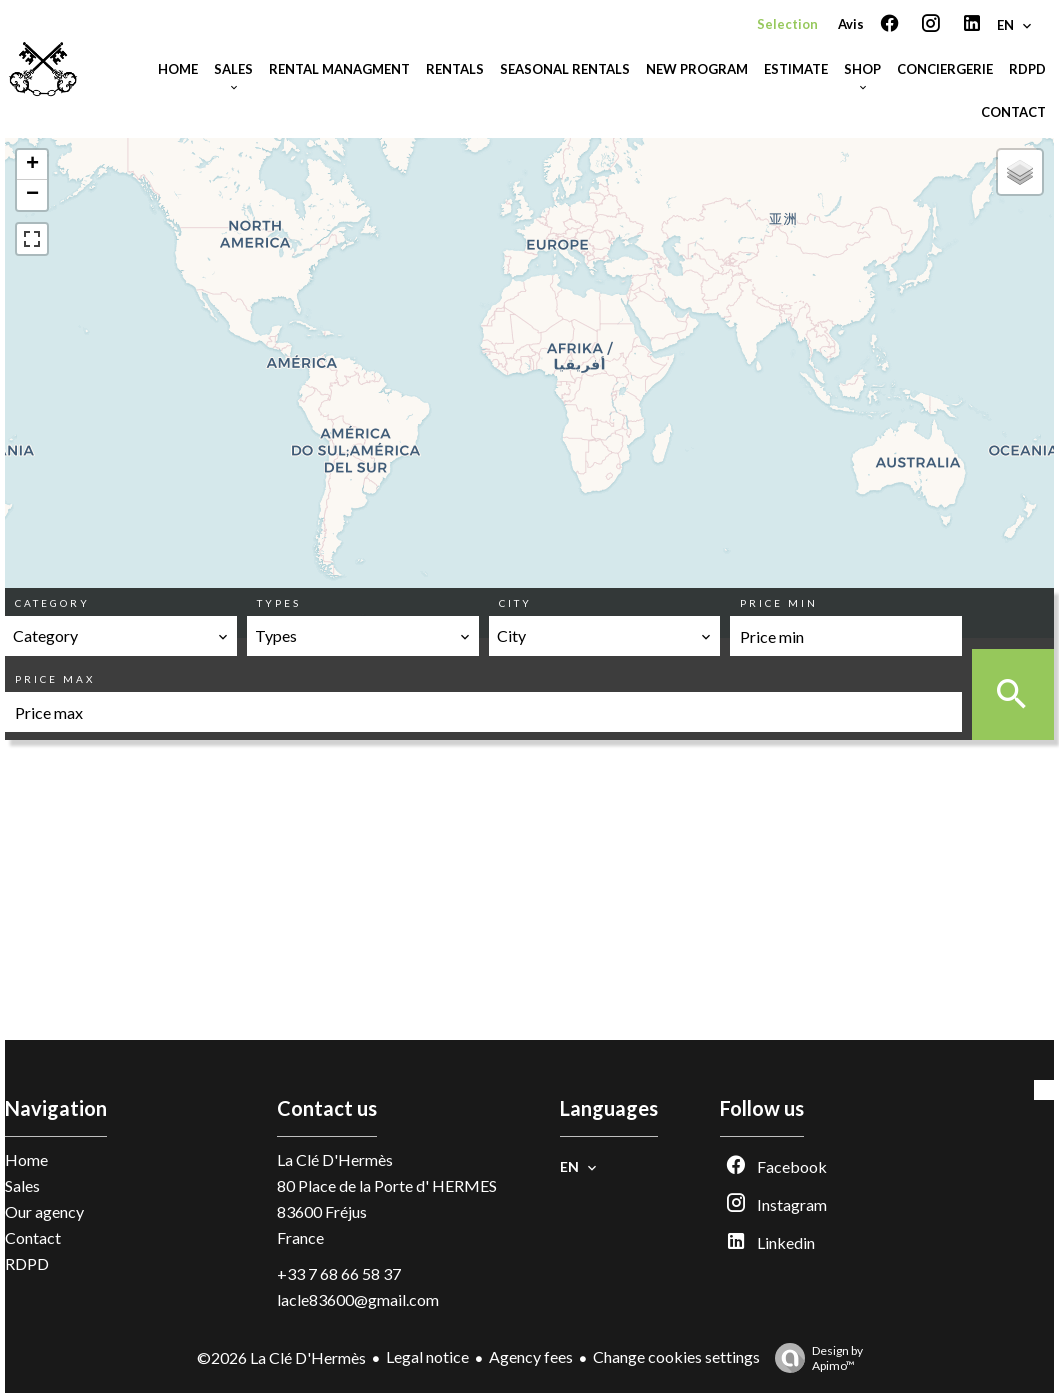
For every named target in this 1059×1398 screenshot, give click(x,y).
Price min (779, 603)
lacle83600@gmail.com (358, 1299)
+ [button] (32, 165)
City (515, 603)
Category (52, 603)
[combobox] (121, 636)
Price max (55, 679)
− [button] (32, 195)
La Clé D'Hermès (335, 1159)
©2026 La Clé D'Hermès (281, 1357)
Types (279, 603)
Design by (814, 1358)
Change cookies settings (676, 1356)
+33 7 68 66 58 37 (339, 1273)
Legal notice (427, 1356)
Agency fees (531, 1356)
